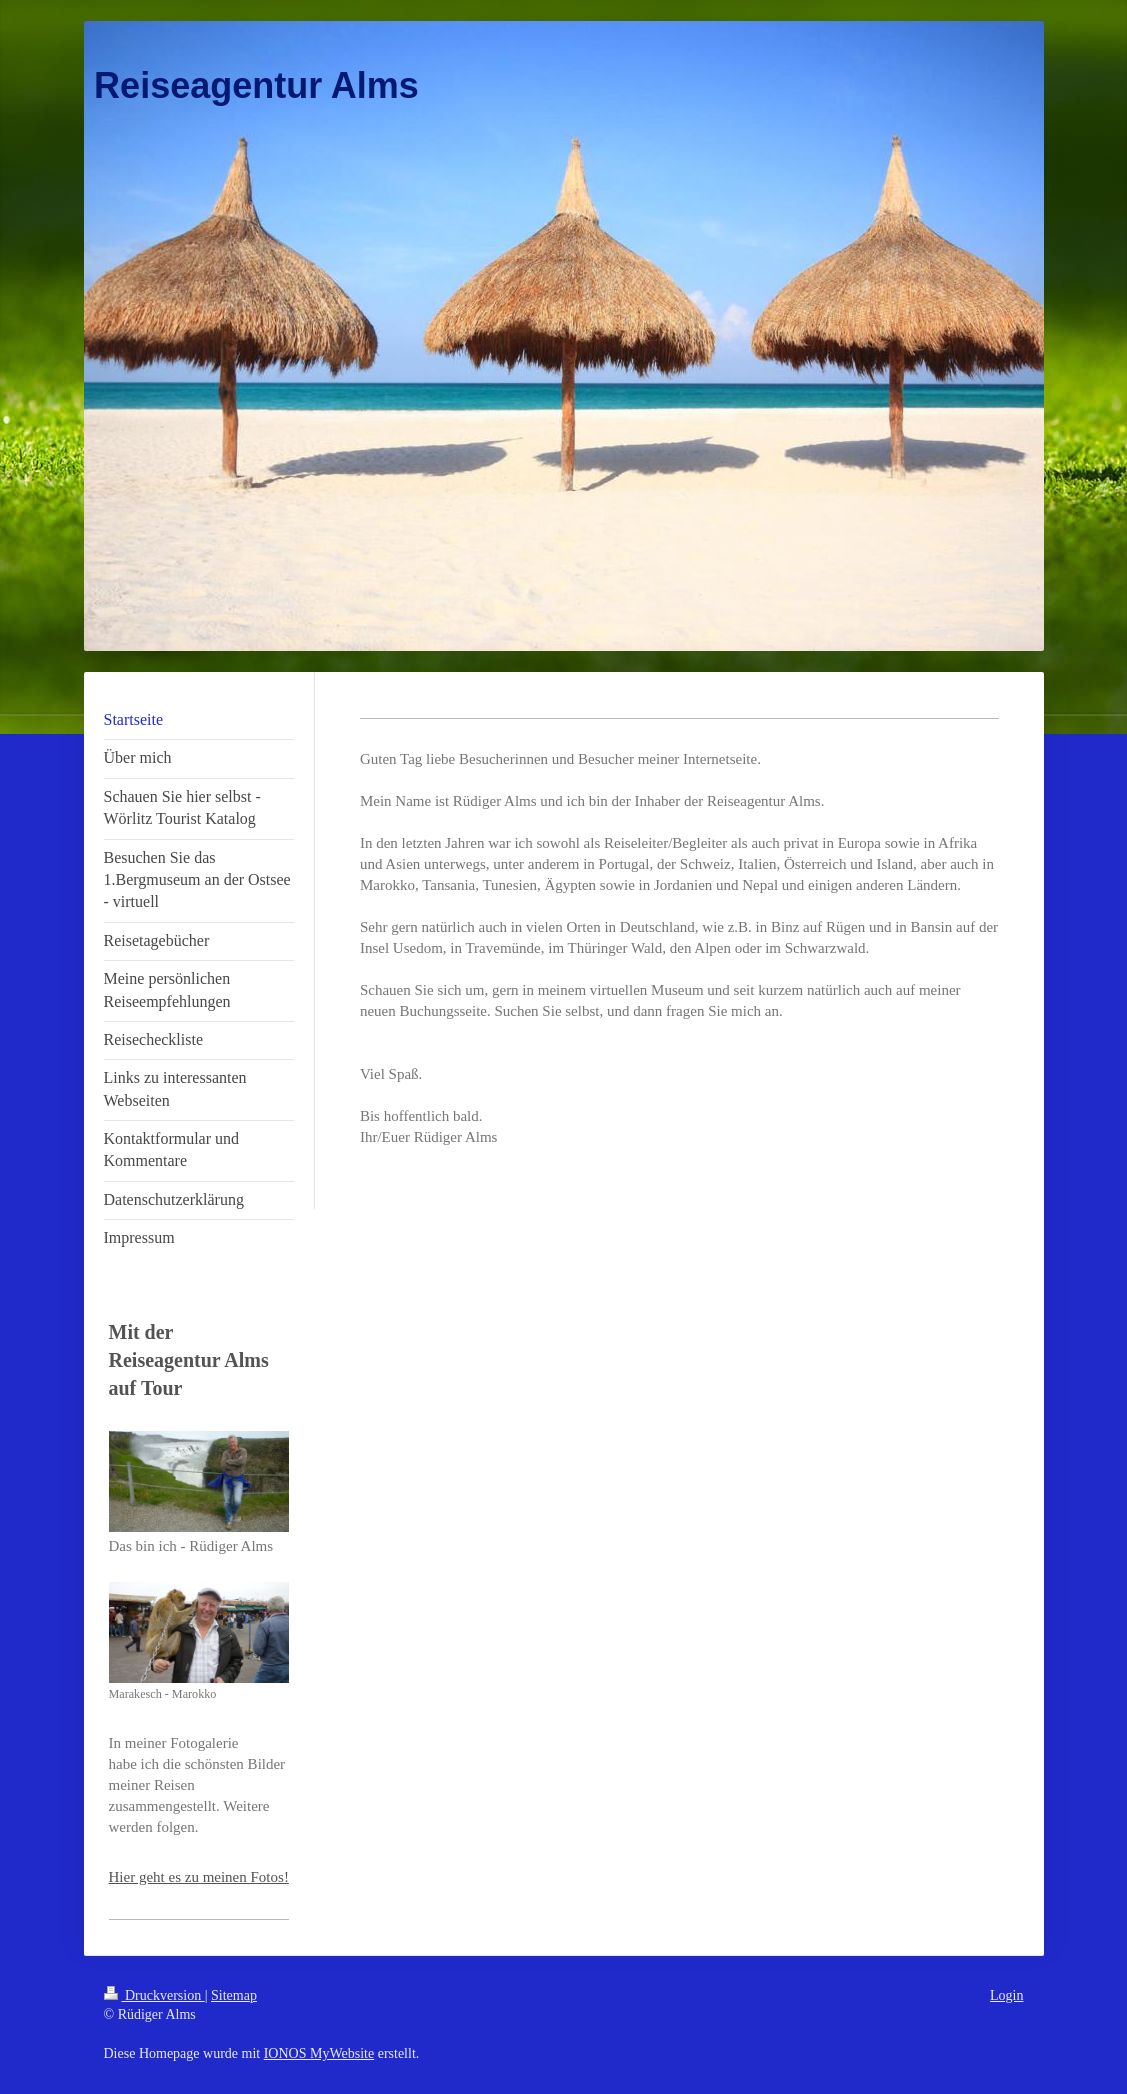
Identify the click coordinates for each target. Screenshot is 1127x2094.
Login (1006, 1995)
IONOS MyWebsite (319, 2053)
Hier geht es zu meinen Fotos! (199, 1877)
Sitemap (234, 1995)
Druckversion (154, 1995)
